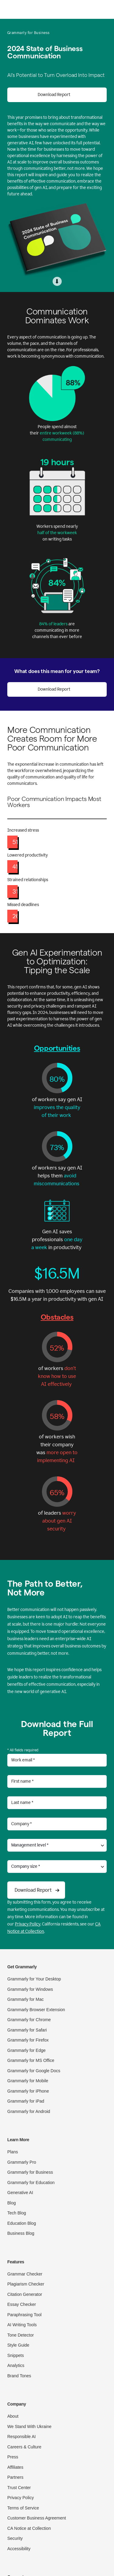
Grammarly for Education (31, 2182)
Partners (15, 2477)
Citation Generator (24, 2294)
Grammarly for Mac (25, 1999)
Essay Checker (21, 2304)
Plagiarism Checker (25, 2284)
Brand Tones (19, 2375)
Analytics (15, 2365)
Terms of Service (23, 2508)
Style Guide (18, 2345)
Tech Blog (16, 2212)
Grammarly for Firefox (28, 2040)
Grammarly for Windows (30, 1989)
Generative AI (20, 2192)
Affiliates (15, 2467)
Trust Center (19, 2487)
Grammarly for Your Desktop (34, 1979)
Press (12, 2456)
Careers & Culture (24, 2446)
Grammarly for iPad (25, 2101)
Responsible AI (21, 2436)
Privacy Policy (27, 1924)
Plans (12, 2151)
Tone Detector (20, 2335)
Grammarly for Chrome (29, 2019)
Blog (11, 2202)
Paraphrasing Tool (24, 2314)
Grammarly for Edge (26, 2050)
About (13, 2416)
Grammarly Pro (21, 2162)
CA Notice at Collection (29, 2528)
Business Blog (20, 2233)
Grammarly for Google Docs (33, 2070)
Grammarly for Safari (27, 2030)
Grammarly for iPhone (28, 2091)
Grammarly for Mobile (27, 2080)
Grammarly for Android (28, 2111)
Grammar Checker (24, 2274)
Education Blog (21, 2223)
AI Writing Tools (22, 2324)
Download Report (54, 94)
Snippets (15, 2355)
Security (15, 2538)
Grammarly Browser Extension (36, 2009)
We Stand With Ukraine (29, 2426)
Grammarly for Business (30, 2172)
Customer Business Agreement (36, 2518)
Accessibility (18, 2548)
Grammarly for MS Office (30, 2060)
